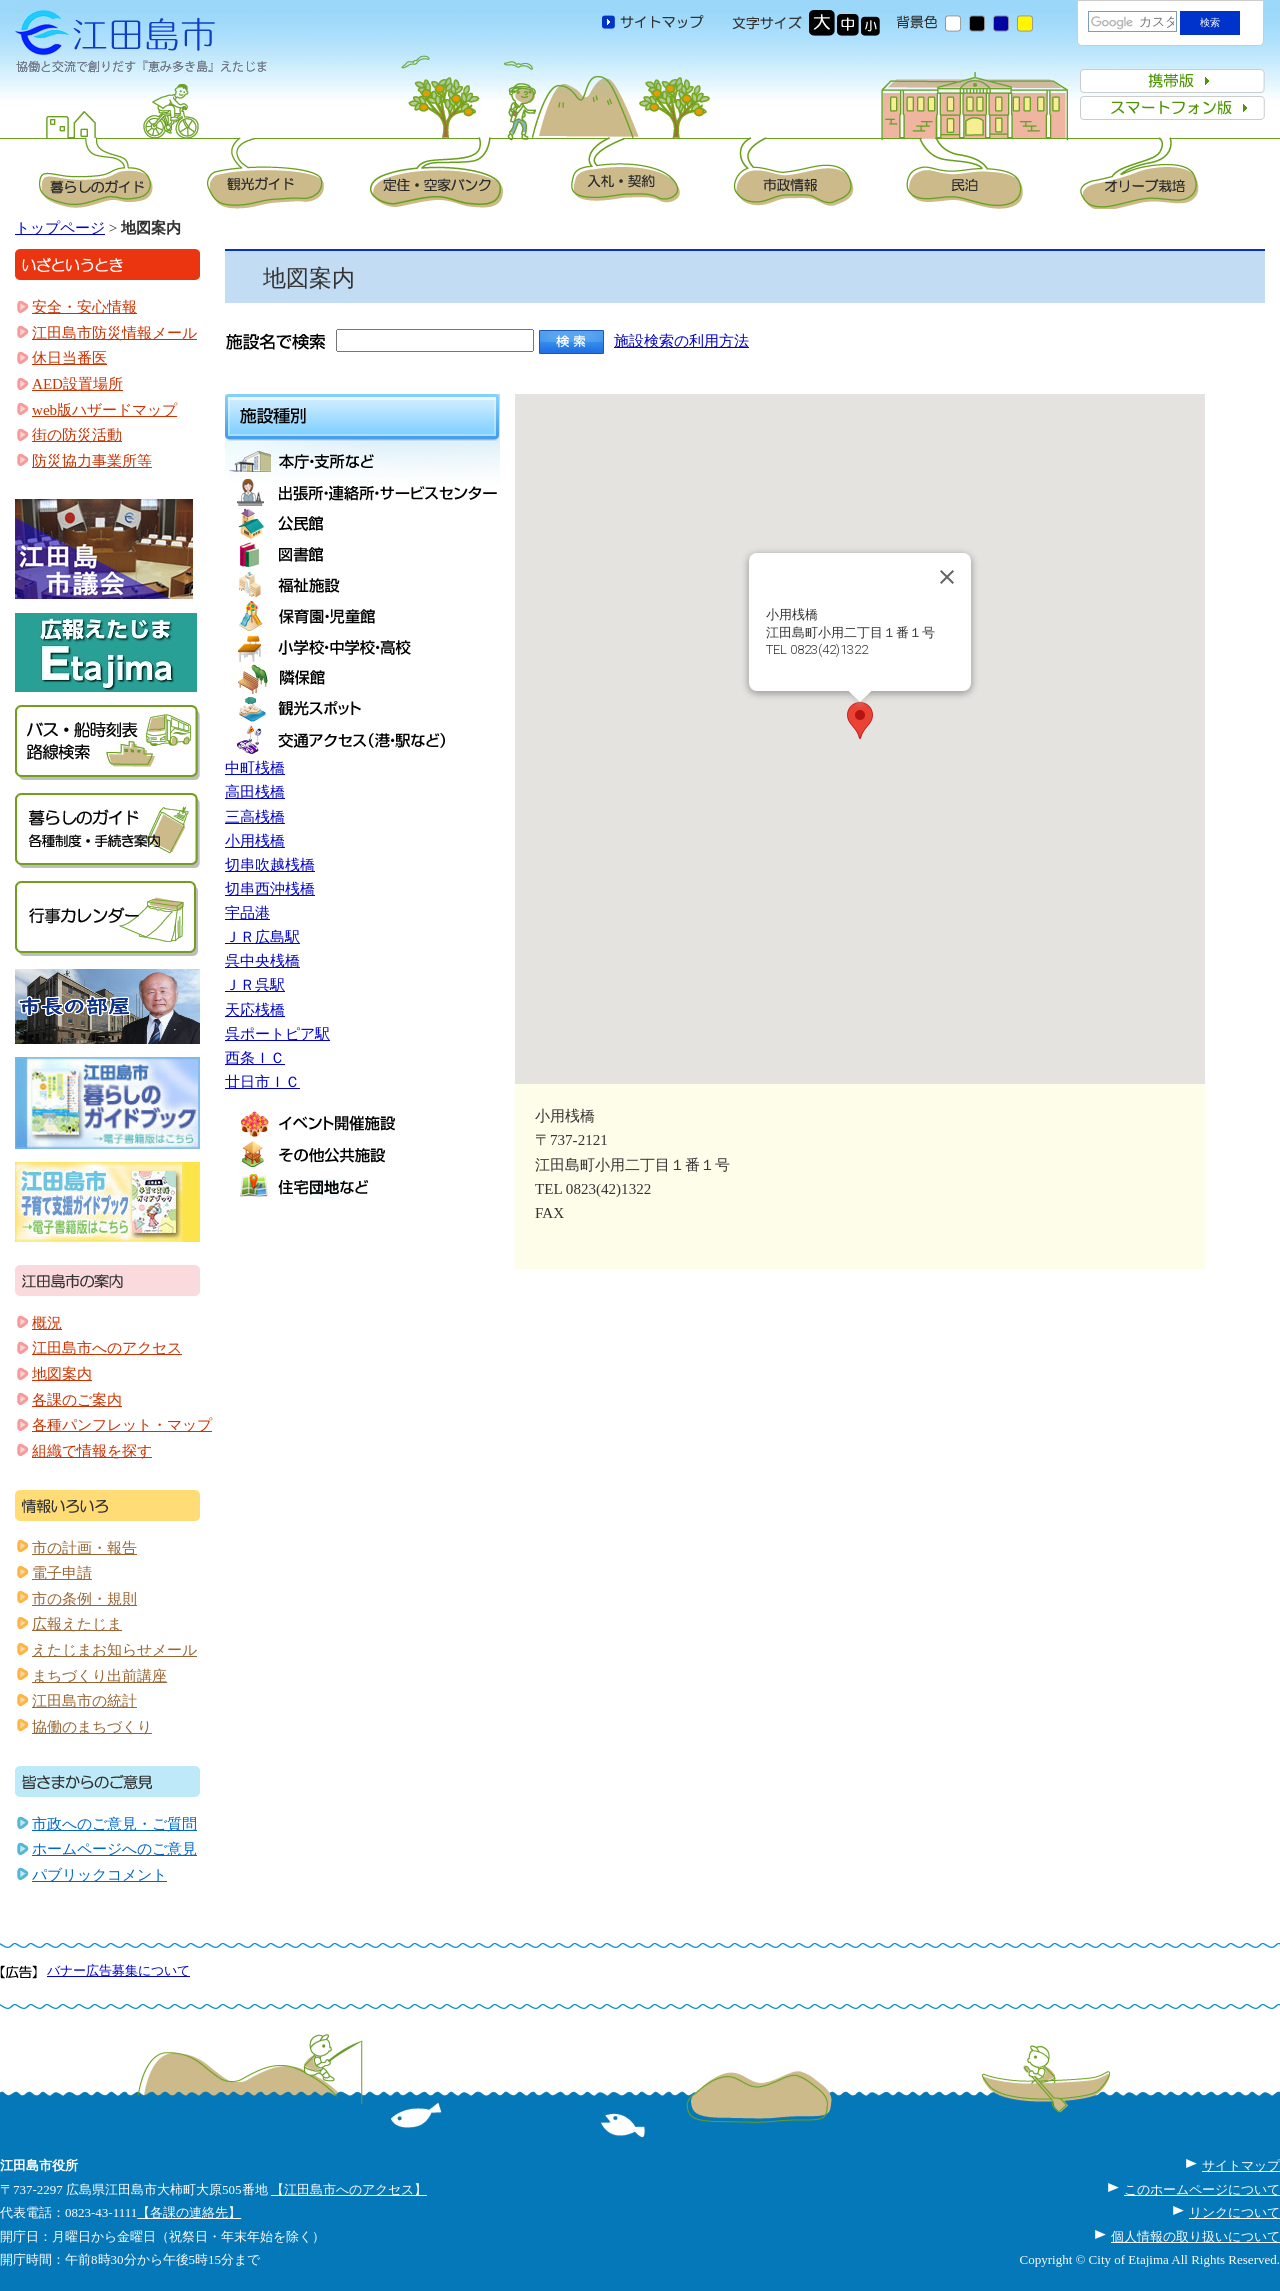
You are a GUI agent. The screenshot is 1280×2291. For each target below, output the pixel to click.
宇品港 (247, 913)
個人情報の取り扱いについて (1195, 2236)
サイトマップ (1241, 2165)
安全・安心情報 (84, 307)
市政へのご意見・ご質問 (114, 1824)
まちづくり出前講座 (99, 1676)
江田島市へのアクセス (107, 1348)
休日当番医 (69, 358)
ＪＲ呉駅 (255, 985)
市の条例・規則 (84, 1599)
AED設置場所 (77, 384)
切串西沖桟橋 (270, 889)
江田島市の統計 (84, 1701)
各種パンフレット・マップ (122, 1425)
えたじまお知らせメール (114, 1650)
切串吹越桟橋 (270, 865)
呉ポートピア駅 (277, 1034)
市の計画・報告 (84, 1548)
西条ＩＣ (255, 1058)
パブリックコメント (99, 1875)
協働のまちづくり (92, 1727)
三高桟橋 (255, 817)
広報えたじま (77, 1624)
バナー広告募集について (118, 1970)
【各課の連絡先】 (189, 2212)
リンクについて (1234, 2212)
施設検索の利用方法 (681, 341)
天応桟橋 (255, 1010)
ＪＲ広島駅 (262, 937)
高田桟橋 (255, 792)
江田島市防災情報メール (114, 333)
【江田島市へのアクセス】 (349, 2189)
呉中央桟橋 (262, 961)
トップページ (60, 228)
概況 (47, 1323)
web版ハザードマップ (104, 410)
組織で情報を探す (92, 1451)
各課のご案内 (77, 1400)
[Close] (947, 577)
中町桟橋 (255, 768)
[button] (860, 720)
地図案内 (62, 1374)
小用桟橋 (255, 841)
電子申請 (62, 1573)
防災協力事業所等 (92, 461)
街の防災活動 (77, 435)
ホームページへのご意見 (114, 1849)
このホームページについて (1202, 2189)
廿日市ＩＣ (262, 1082)
